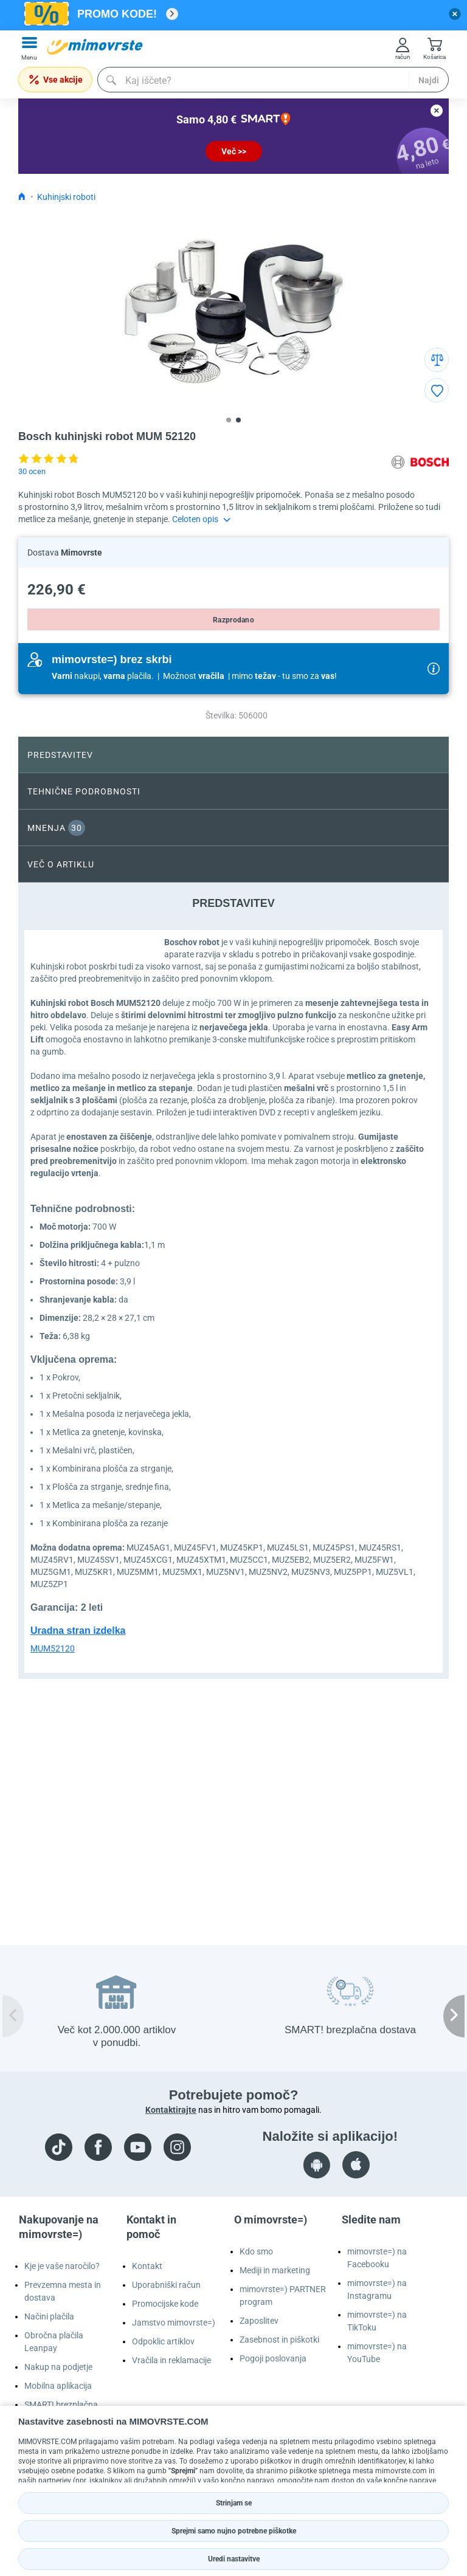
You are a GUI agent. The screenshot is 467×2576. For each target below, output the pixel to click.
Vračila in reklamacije (171, 2360)
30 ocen (32, 471)
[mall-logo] (95, 47)
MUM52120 (52, 1648)
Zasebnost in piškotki (279, 2339)
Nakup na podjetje (58, 2367)
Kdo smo (256, 2251)
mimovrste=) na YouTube (377, 2352)
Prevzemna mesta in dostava (62, 2291)
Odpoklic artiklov (163, 2341)
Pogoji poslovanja (273, 2358)
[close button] (455, 14)
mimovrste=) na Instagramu (377, 2289)
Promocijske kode (165, 2304)
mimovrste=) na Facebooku (377, 2258)
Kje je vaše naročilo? (62, 2266)
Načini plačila (49, 2316)
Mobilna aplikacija (58, 2386)
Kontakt (147, 2266)
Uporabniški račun (166, 2285)
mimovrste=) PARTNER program (283, 2295)
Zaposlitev (259, 2321)
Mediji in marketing (275, 2270)
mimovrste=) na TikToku (377, 2321)
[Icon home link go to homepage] (22, 197)
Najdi (428, 80)
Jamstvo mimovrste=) (173, 2322)
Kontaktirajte (170, 2110)
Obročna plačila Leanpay (53, 2341)
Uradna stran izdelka (78, 1630)
